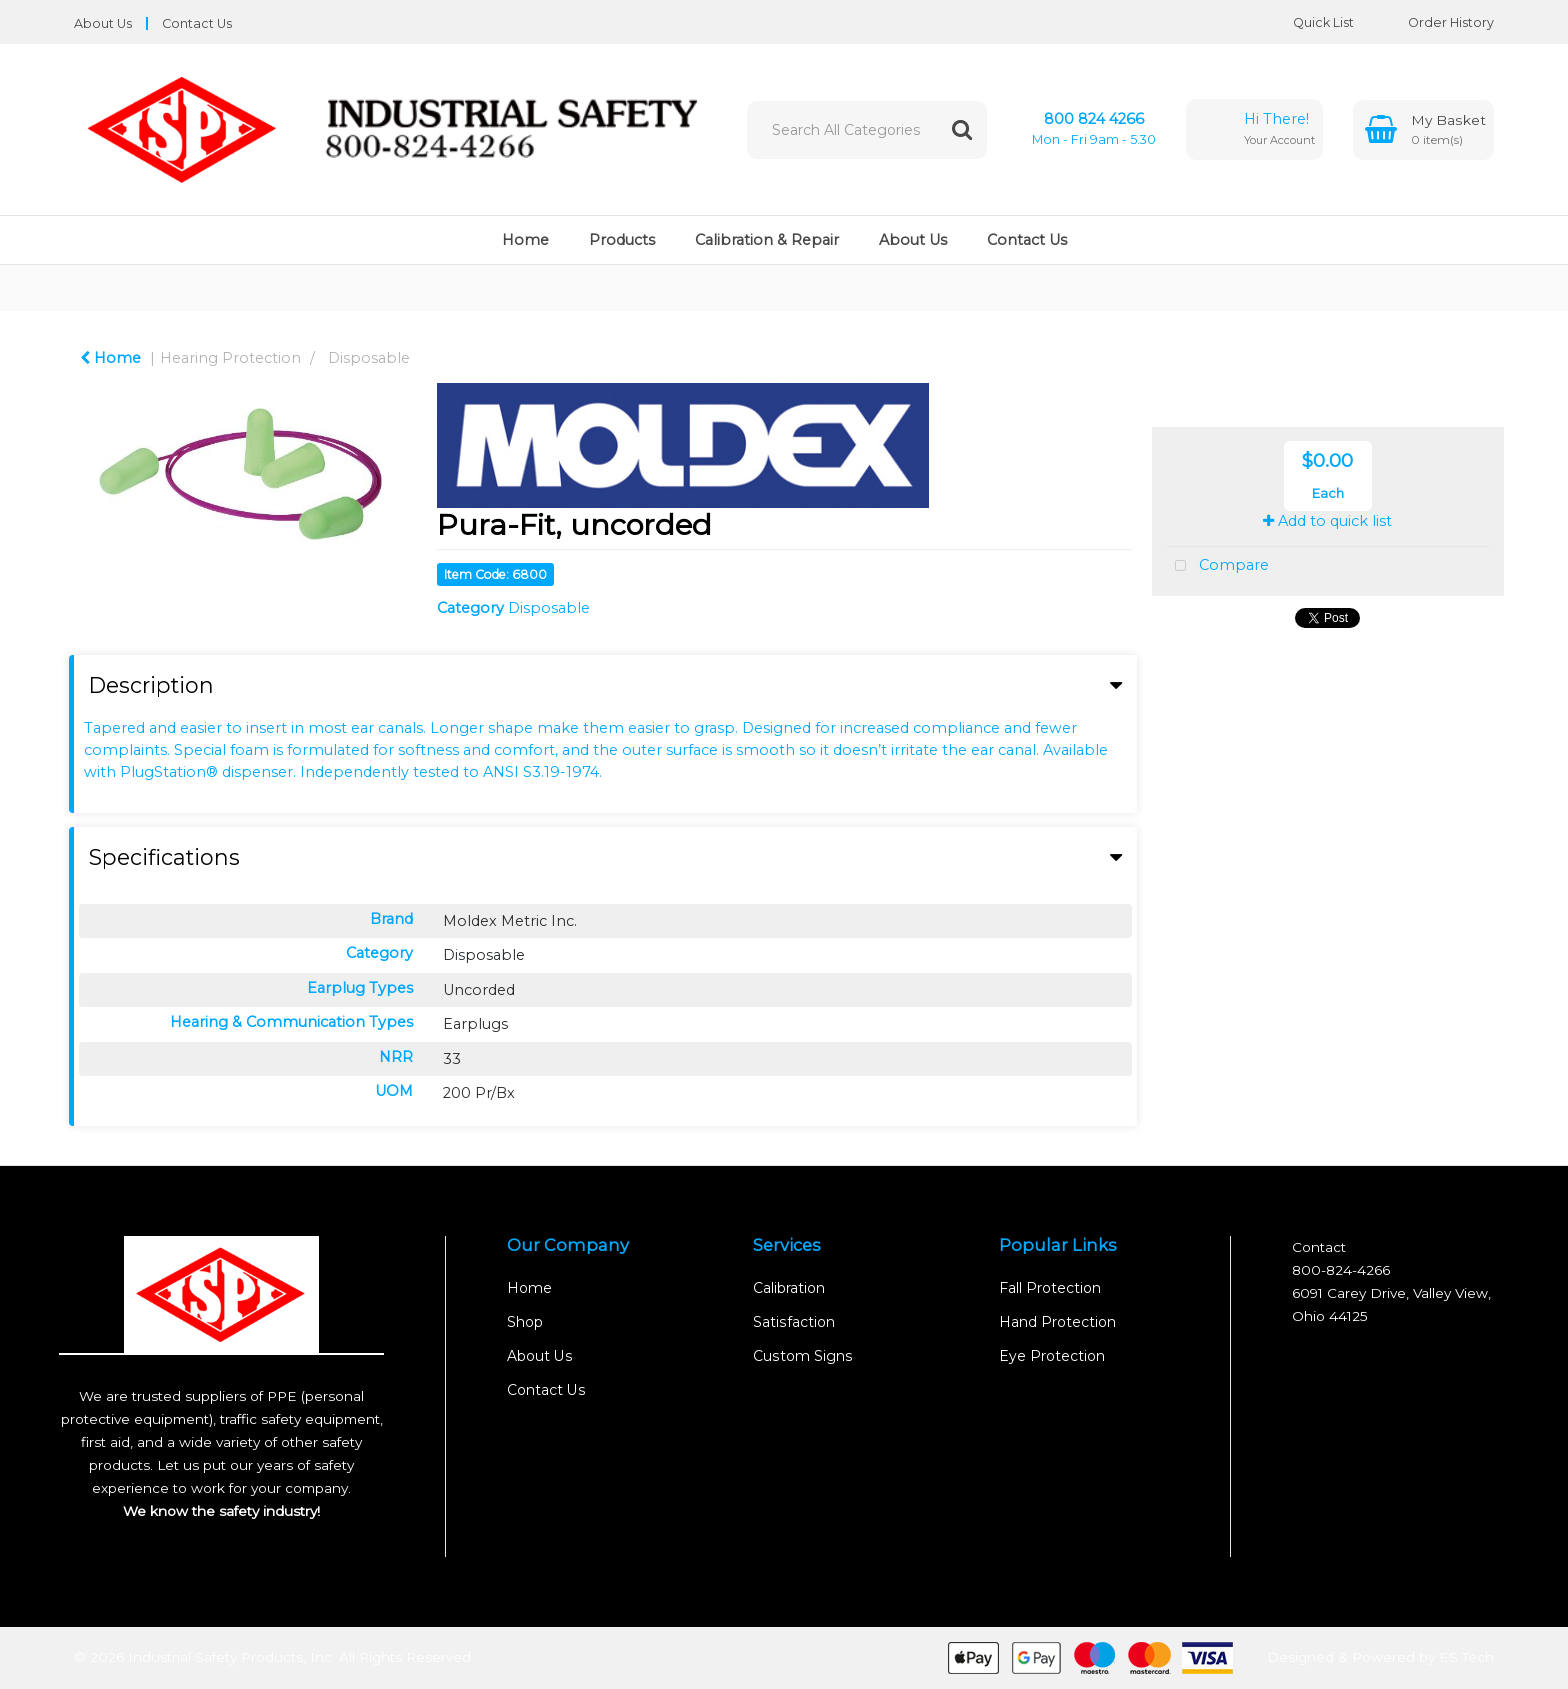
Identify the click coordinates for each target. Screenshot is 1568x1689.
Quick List (1308, 22)
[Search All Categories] (867, 130)
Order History (1436, 22)
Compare (1217, 566)
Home (525, 240)
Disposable (369, 358)
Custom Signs (803, 1356)
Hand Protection (1057, 1322)
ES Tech (1466, 1656)
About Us (103, 23)
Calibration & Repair (767, 240)
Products (622, 240)
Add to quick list (1327, 521)
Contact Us (197, 23)
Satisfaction (794, 1322)
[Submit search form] (962, 130)
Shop (525, 1322)
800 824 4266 (1094, 119)
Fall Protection (1050, 1288)
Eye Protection (1052, 1356)
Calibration (789, 1288)
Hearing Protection (230, 358)
